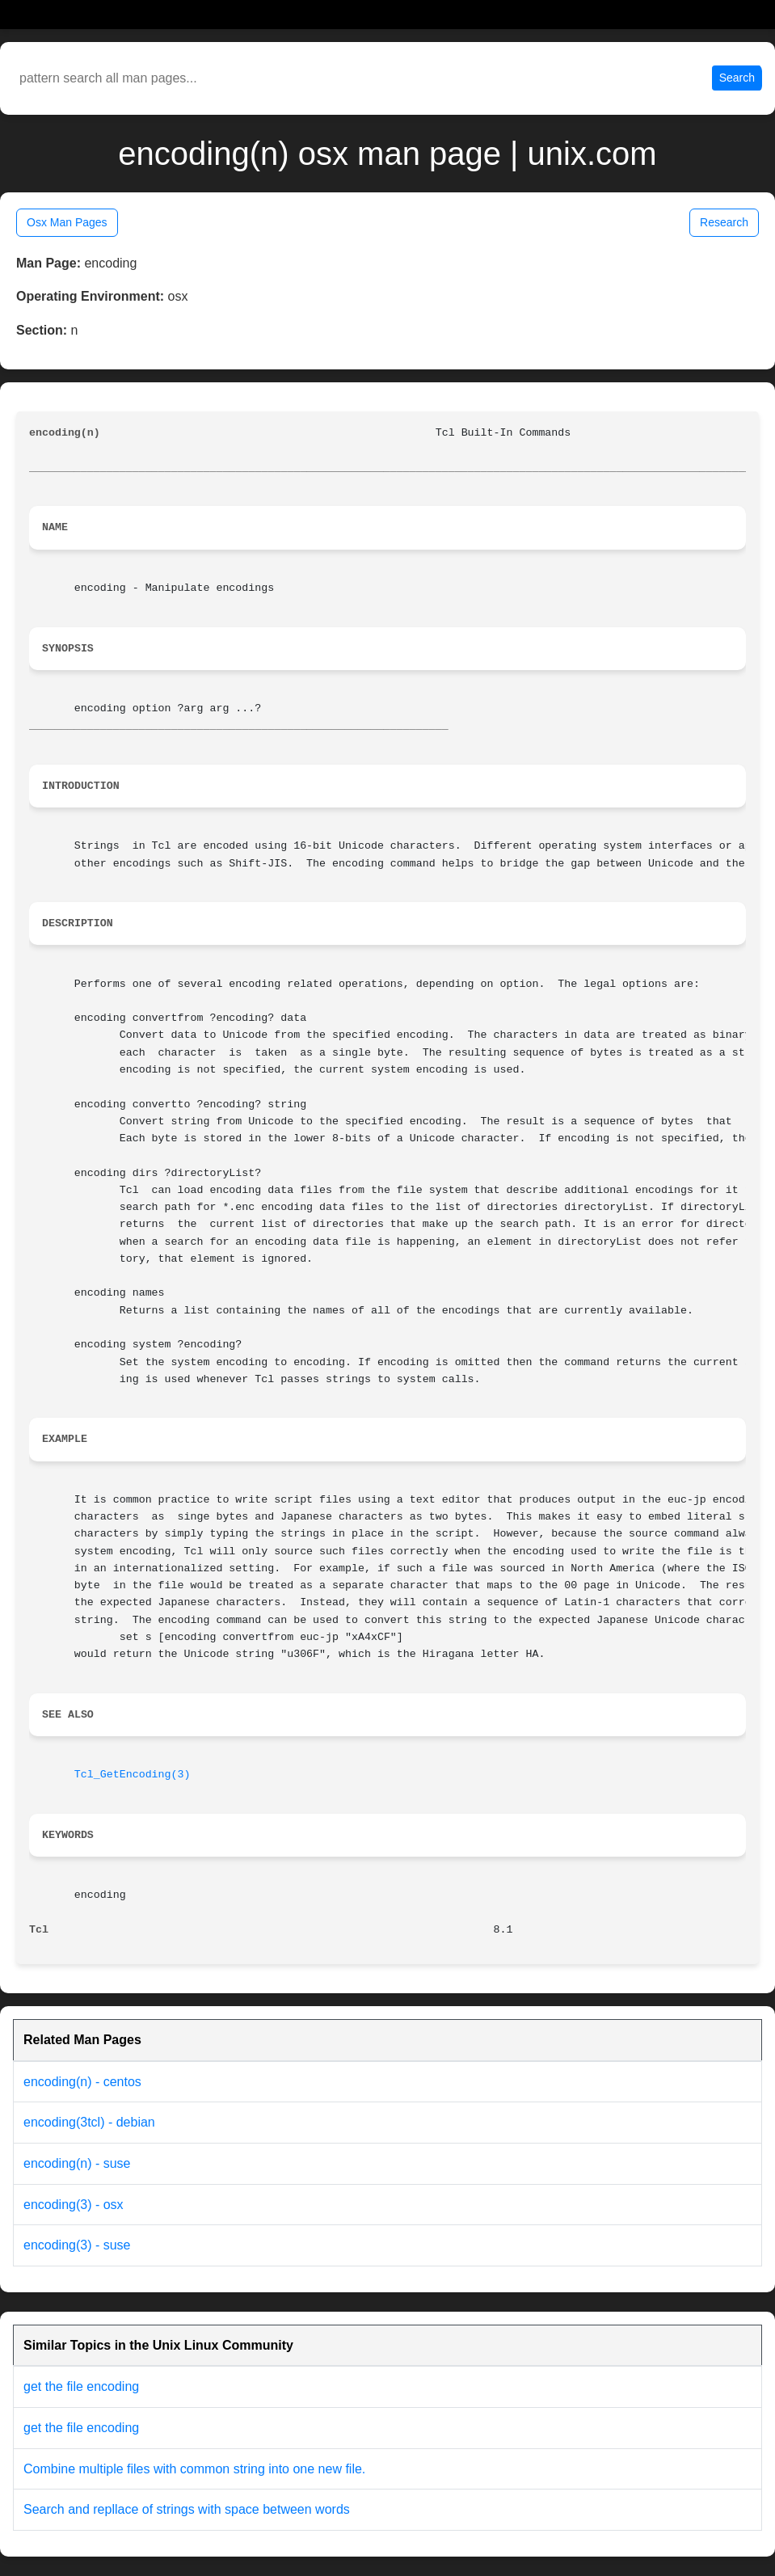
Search (737, 77)
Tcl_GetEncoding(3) (132, 1775)
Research (724, 222)
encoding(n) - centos (82, 2082)
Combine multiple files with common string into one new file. (194, 2469)
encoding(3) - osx (73, 2204)
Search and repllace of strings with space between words (186, 2509)
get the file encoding (81, 2386)
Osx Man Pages (67, 222)
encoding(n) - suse (77, 2163)
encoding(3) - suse (77, 2245)
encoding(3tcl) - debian (89, 2122)
